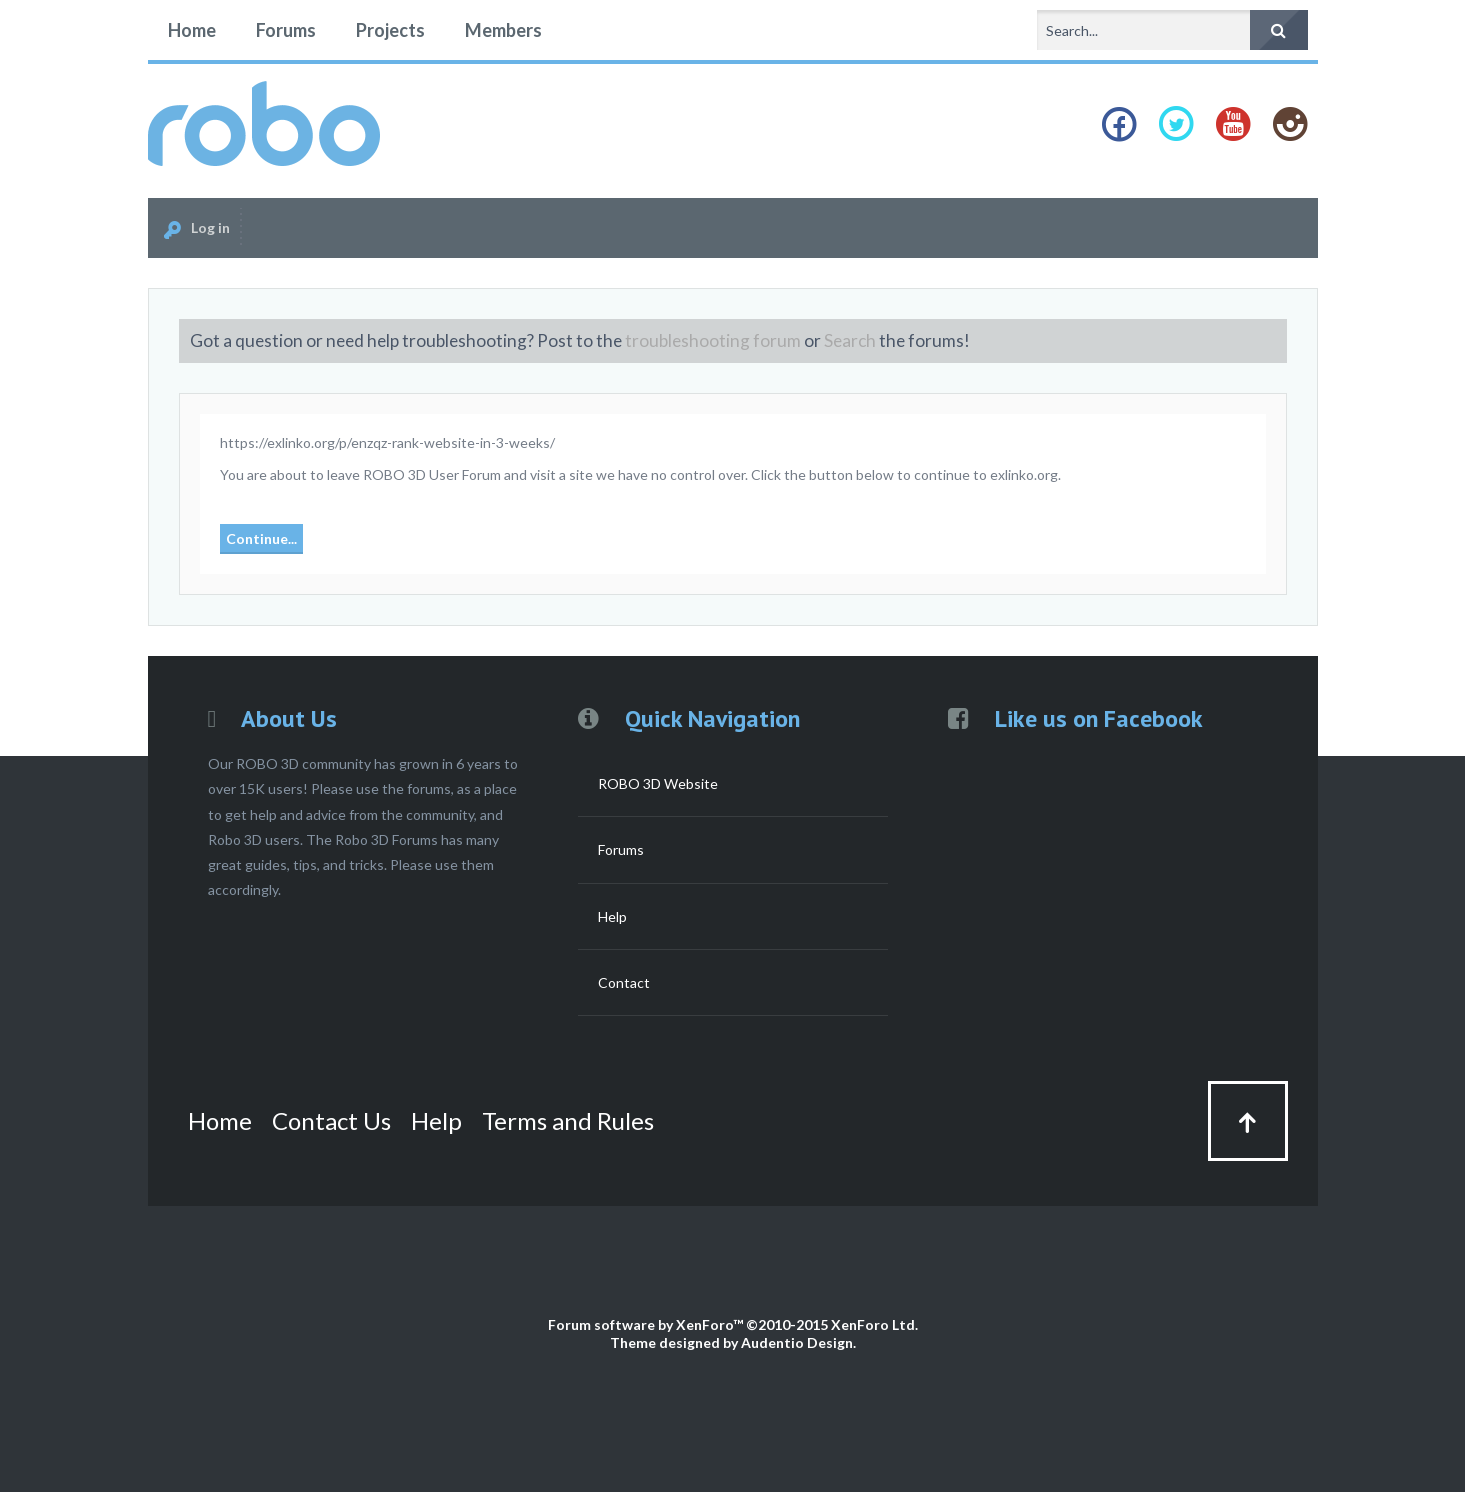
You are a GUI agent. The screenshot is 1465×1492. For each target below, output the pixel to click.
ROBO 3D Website (658, 783)
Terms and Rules (568, 1120)
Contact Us (331, 1120)
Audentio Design (797, 1342)
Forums (286, 30)
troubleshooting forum (713, 340)
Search (850, 340)
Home (192, 30)
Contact (624, 982)
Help (612, 916)
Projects (390, 30)
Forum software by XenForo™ (733, 1324)
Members (503, 30)
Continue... (261, 538)
